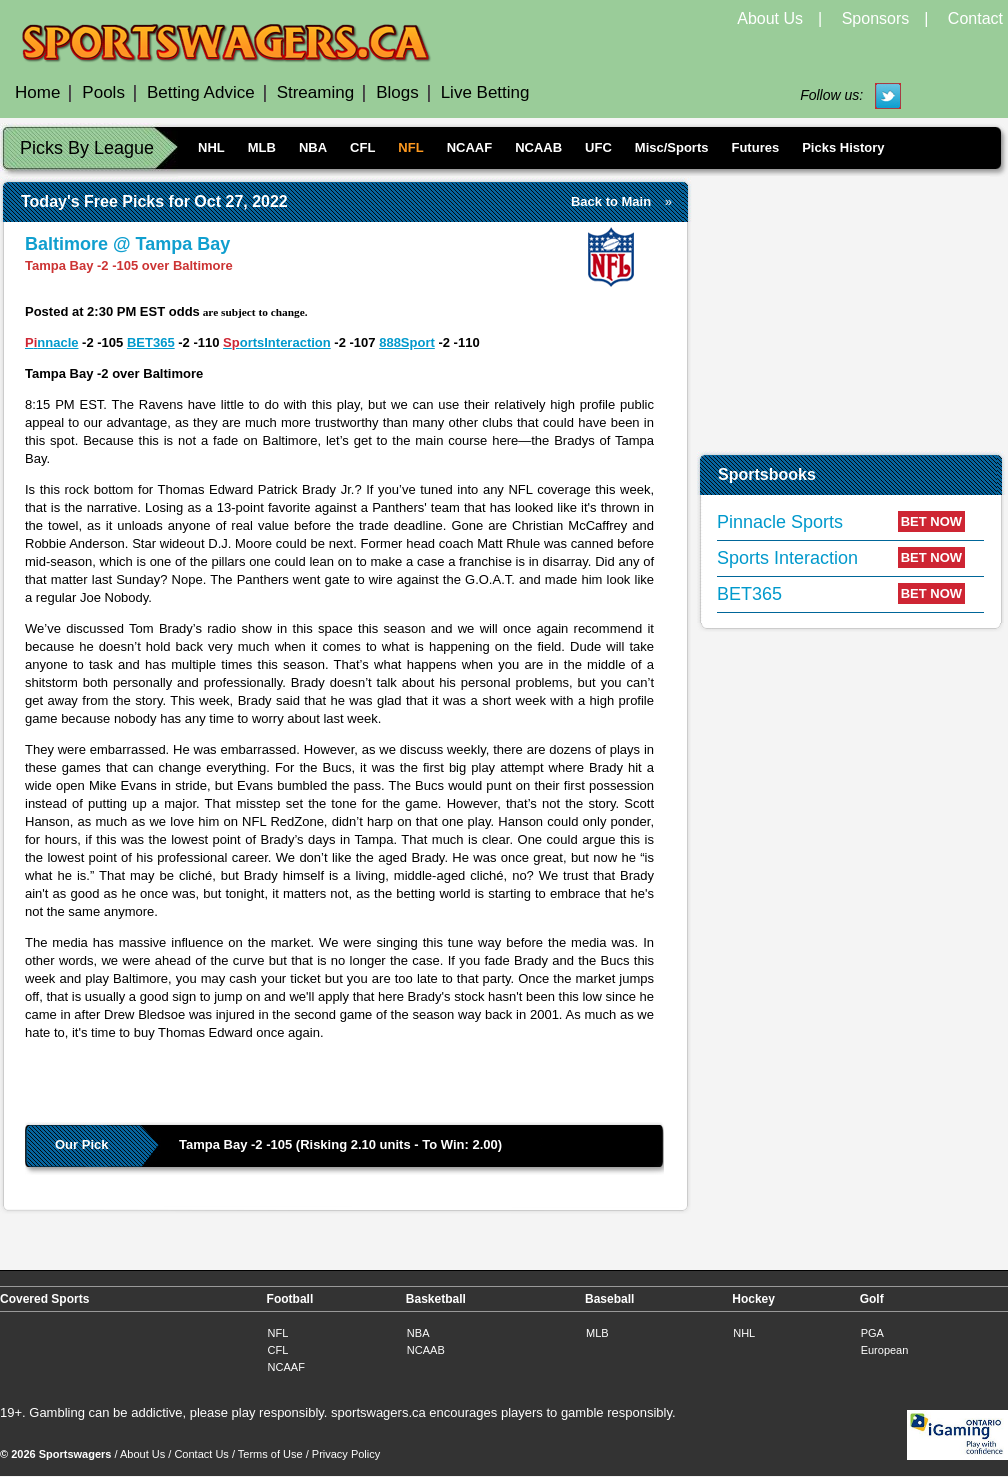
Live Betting (485, 92)
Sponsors (876, 18)
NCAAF (470, 147)
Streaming (315, 92)
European (885, 1350)
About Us (770, 18)
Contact (975, 18)
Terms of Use (270, 1454)
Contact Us (201, 1454)
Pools (103, 92)
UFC (598, 147)
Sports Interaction (787, 558)
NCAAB (538, 147)
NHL (211, 147)
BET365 (151, 342)
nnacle (57, 342)
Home (37, 92)
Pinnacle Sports (780, 522)
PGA (872, 1333)
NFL (410, 147)
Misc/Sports (672, 147)
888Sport (407, 342)
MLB (262, 147)
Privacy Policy (346, 1454)
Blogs (397, 92)
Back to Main (611, 201)
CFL (362, 147)
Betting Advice (201, 92)
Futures (755, 147)
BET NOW (931, 521)
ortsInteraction (285, 342)
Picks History (843, 147)
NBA (313, 147)
